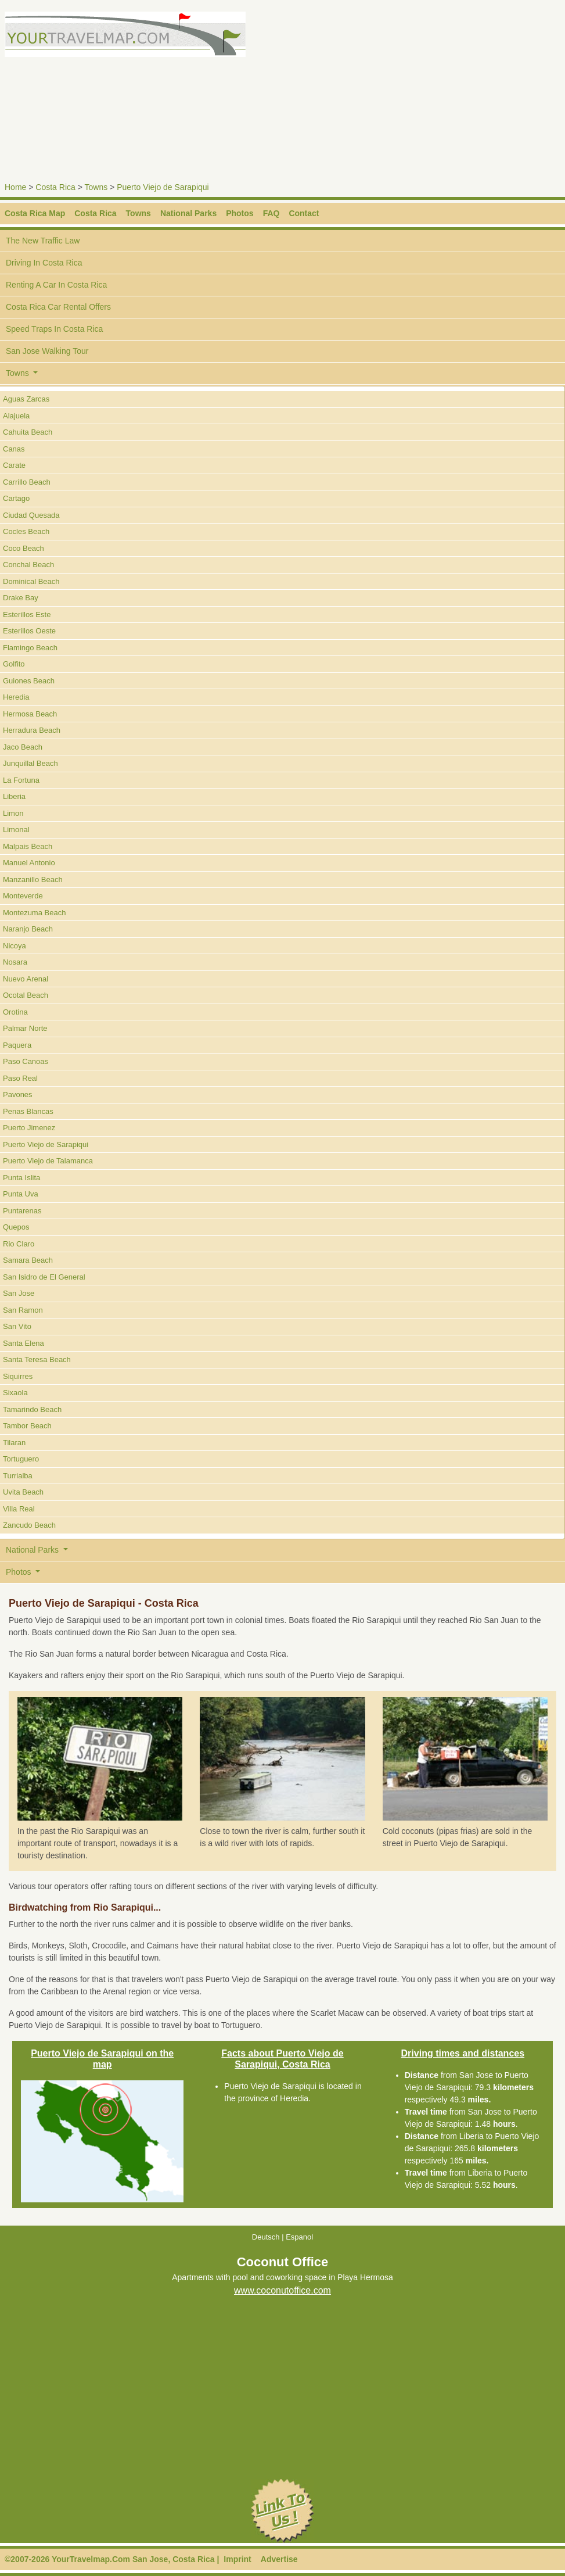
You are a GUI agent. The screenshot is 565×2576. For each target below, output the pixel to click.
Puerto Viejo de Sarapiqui (163, 187)
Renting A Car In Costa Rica (56, 284)
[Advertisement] (426, 93)
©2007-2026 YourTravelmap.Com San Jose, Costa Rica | (112, 2559)
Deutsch (266, 2237)
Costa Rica (55, 187)
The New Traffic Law (43, 240)
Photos (239, 213)
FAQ (271, 213)
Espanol (299, 2237)
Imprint (237, 2559)
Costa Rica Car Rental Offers (58, 306)
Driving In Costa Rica (44, 262)
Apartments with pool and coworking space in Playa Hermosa (282, 2278)
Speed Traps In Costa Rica (54, 329)
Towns (96, 187)
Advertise (279, 2559)
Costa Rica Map (35, 213)
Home (15, 187)
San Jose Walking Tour (47, 351)
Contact (304, 213)
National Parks (188, 213)
